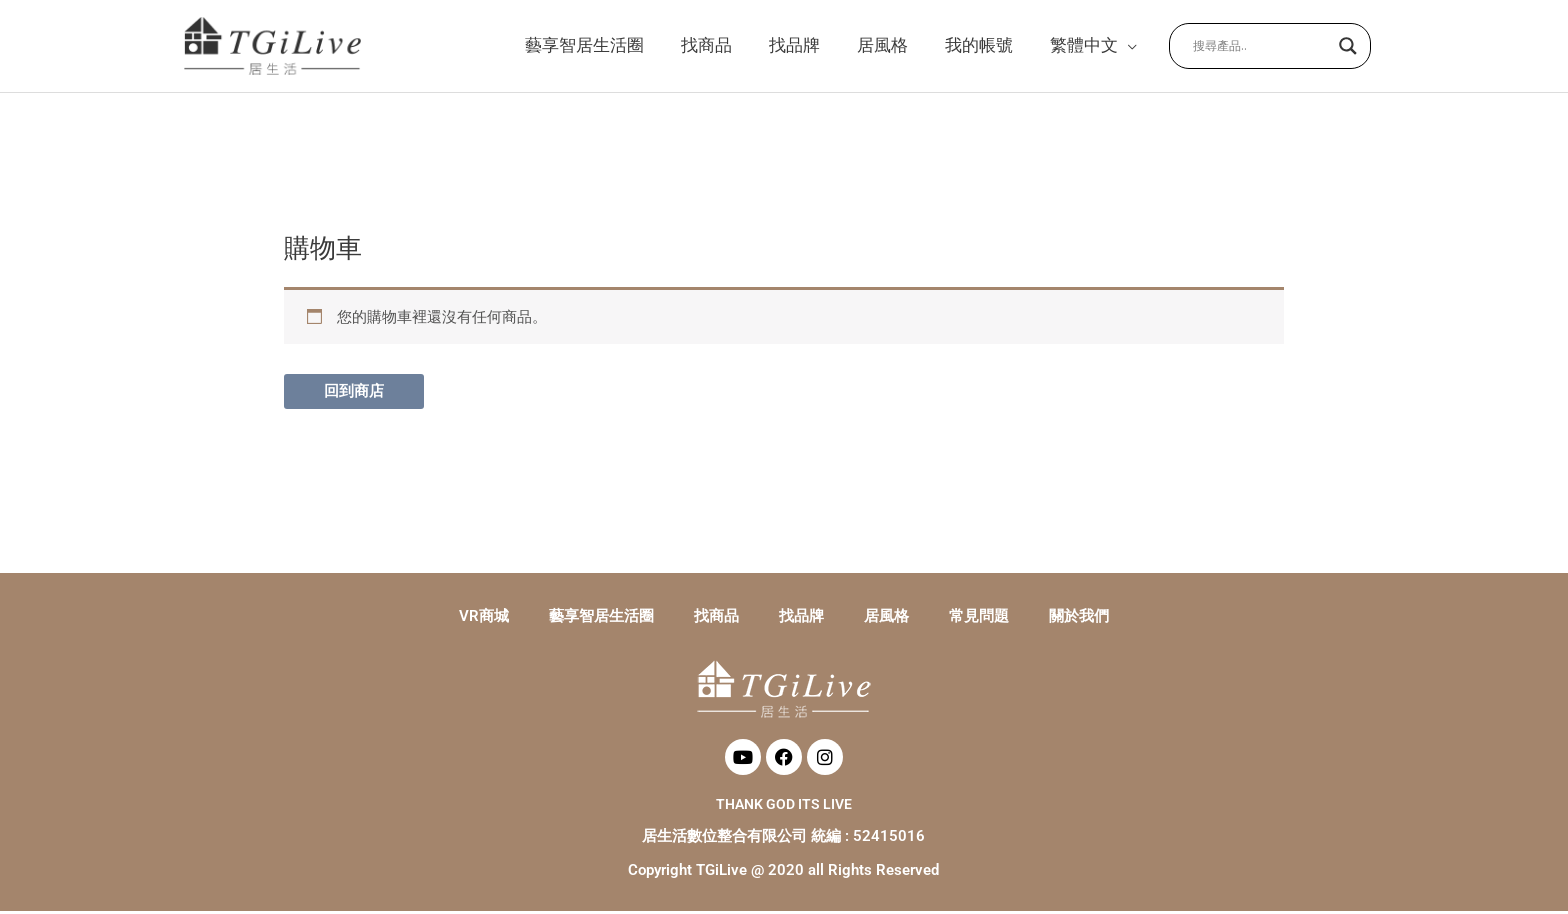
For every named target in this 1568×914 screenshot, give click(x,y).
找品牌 (801, 619)
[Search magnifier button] (1348, 47)
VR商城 (484, 619)
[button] (1092, 47)
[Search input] (1261, 47)
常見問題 (979, 619)
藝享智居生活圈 (601, 619)
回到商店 (354, 394)
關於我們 (1079, 619)
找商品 (716, 619)
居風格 (886, 619)
